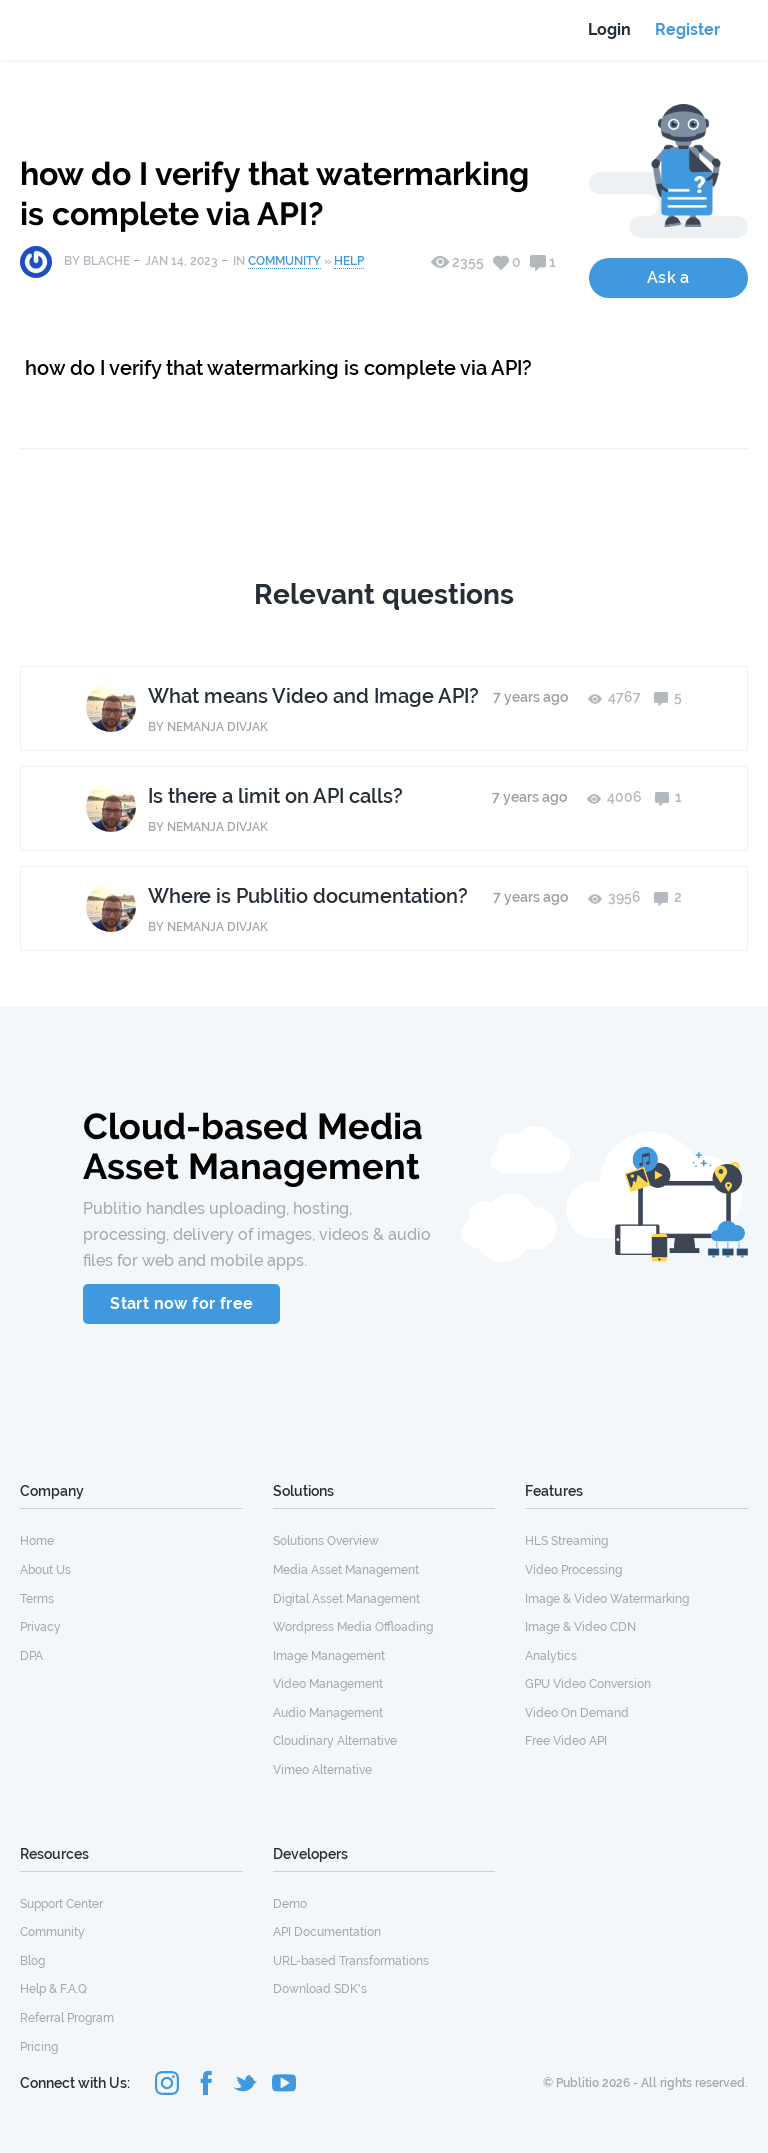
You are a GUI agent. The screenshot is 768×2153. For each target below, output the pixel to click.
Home (37, 1541)
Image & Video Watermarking (607, 1599)
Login (609, 29)
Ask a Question (668, 283)
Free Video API (566, 1741)
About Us (45, 1570)
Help (349, 261)
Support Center (61, 1904)
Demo (290, 1904)
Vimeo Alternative (322, 1770)
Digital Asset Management (346, 1599)
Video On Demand (577, 1713)
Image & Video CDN (580, 1627)
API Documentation (327, 1932)
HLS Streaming (566, 1541)
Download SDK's (320, 1989)
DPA (31, 1656)
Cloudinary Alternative (335, 1741)
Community (284, 261)
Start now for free (181, 1303)
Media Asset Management (346, 1570)
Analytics (551, 1656)
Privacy (40, 1627)
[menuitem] (131, 1540)
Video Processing (573, 1570)
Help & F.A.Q (53, 1989)
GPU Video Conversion (588, 1684)
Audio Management (328, 1713)
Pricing (39, 2047)
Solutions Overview (326, 1541)
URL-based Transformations (351, 1961)
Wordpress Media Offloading (353, 1627)
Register (687, 29)
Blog (32, 1961)
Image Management (329, 1656)
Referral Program (67, 2018)
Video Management (328, 1684)
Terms (37, 1599)
